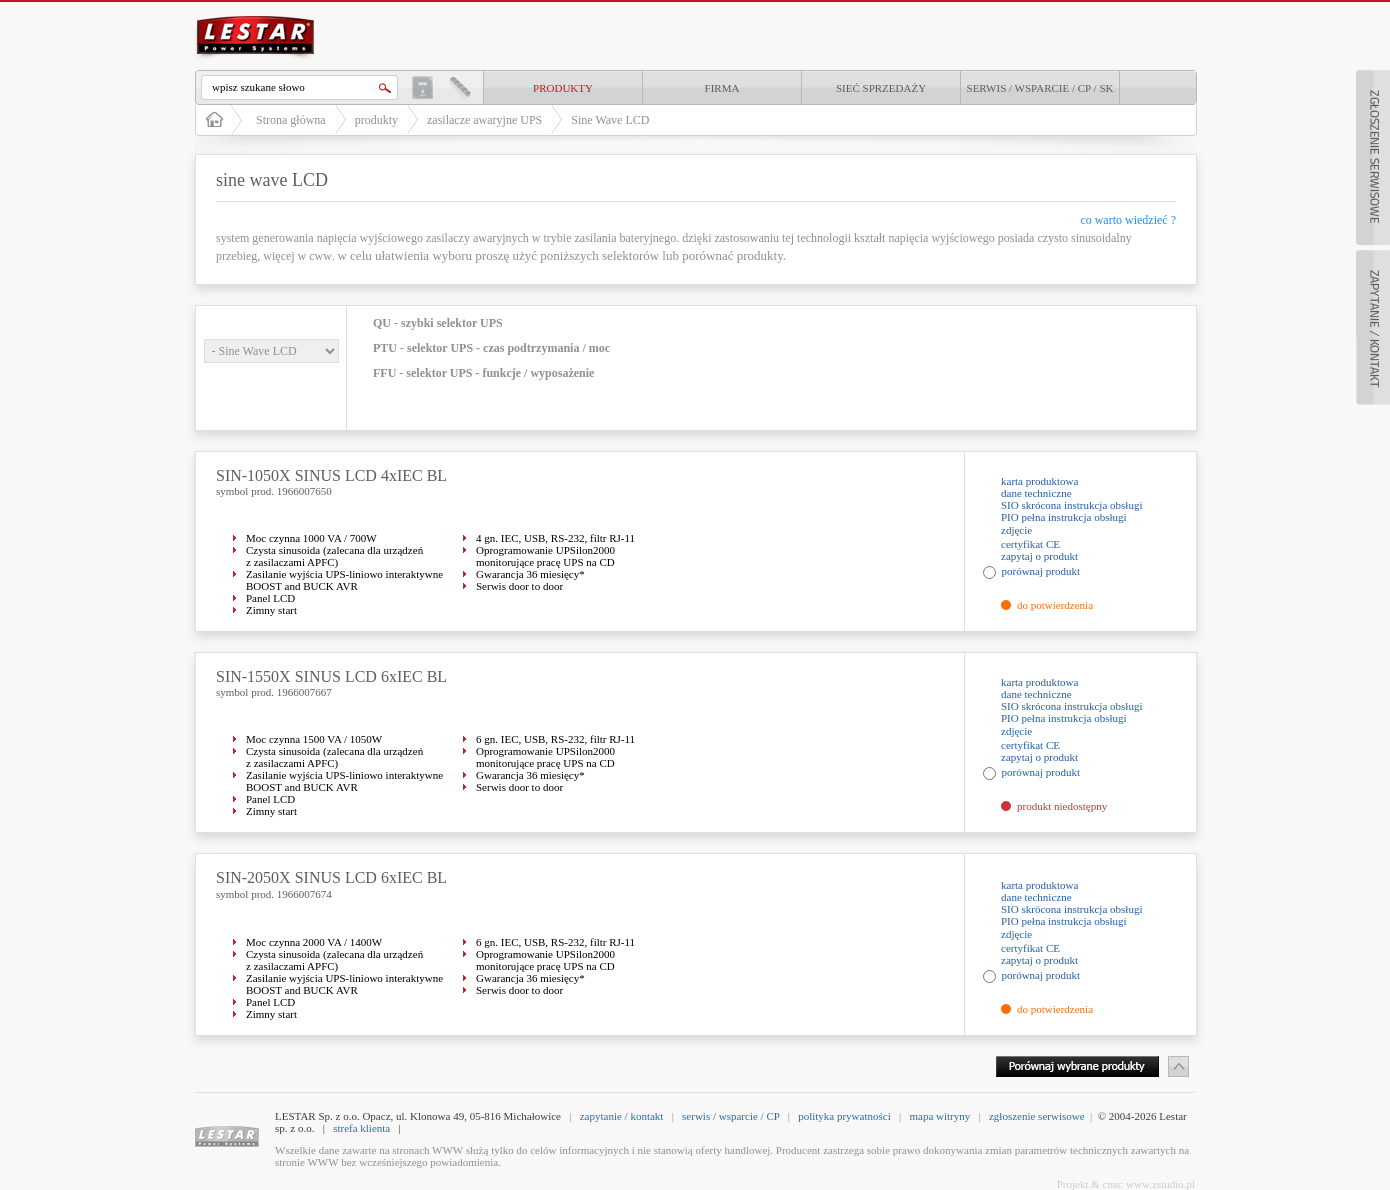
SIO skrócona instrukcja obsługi (1071, 505)
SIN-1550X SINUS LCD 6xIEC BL (331, 676)
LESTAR (256, 14)
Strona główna (291, 120)
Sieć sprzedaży (881, 88)
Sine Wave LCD (610, 120)
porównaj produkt (1041, 571)
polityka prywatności (844, 1116)
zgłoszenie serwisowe (1037, 1116)
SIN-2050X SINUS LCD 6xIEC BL (331, 877)
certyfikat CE (1030, 544)
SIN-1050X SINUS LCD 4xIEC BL (331, 475)
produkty (563, 88)
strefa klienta (361, 1128)
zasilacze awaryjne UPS (484, 120)
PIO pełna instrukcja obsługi (1064, 517)
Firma (722, 88)
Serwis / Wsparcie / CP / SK (1040, 88)
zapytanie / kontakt (622, 1116)
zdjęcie (1016, 530)
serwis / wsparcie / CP (730, 1116)
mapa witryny (939, 1116)
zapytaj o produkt (1039, 556)
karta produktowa (1039, 481)
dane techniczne (1036, 493)
